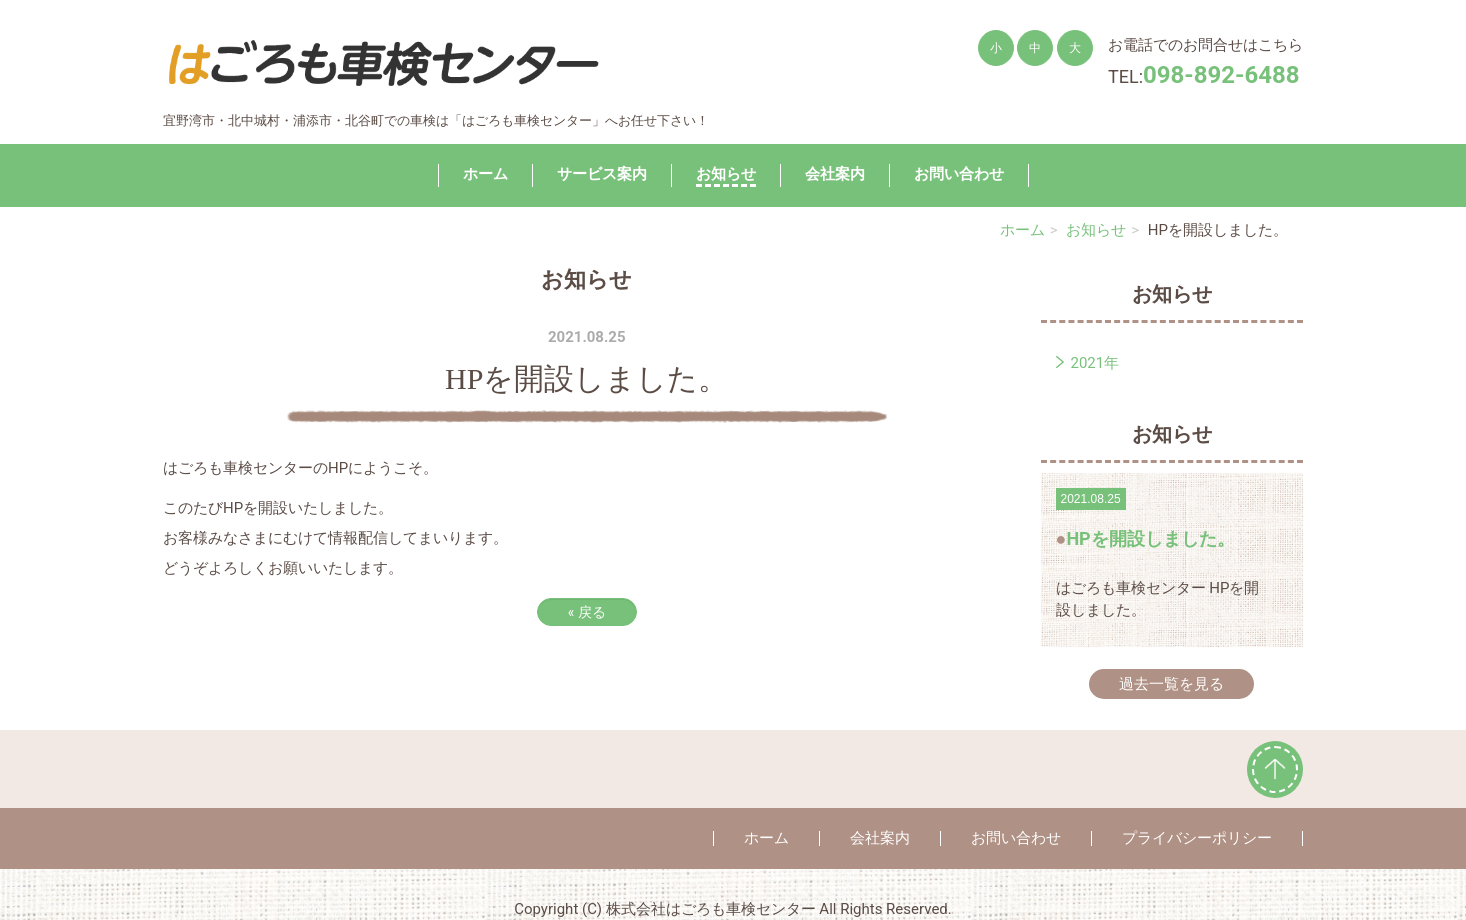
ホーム (485, 174)
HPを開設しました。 (1150, 538)
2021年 (1095, 363)
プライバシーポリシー (1197, 838)
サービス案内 (602, 174)
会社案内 (835, 174)
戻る (587, 612)
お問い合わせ (959, 174)
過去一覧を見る (1171, 684)
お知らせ (726, 174)
